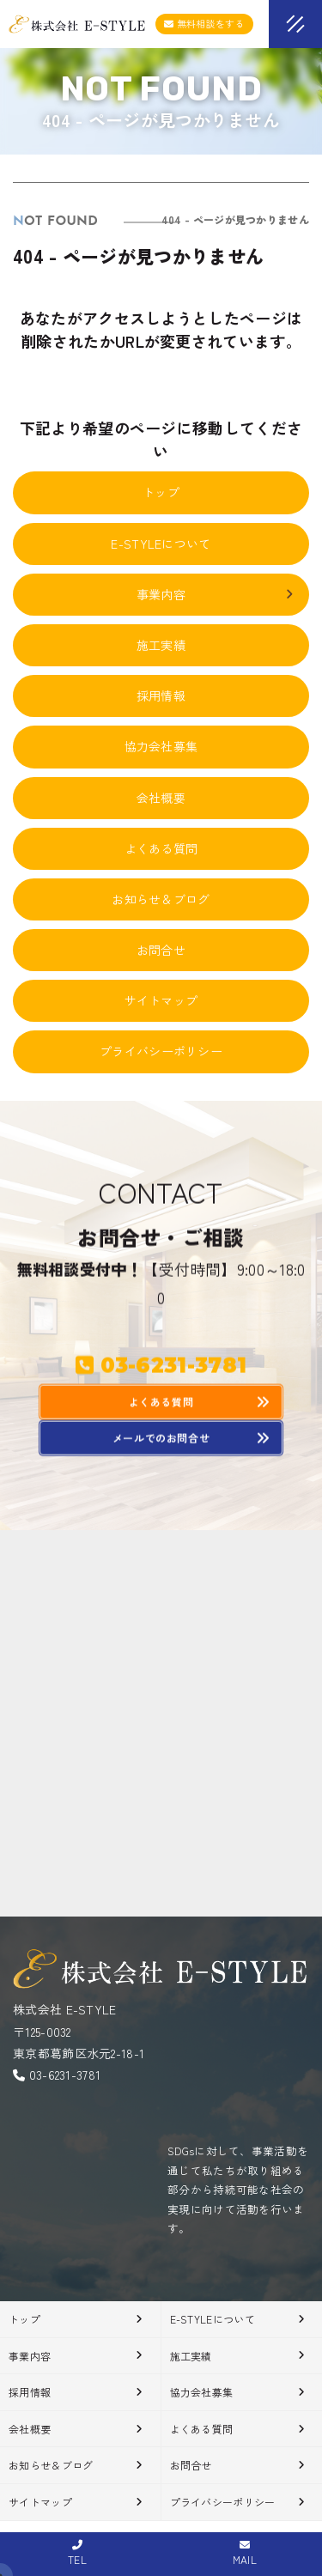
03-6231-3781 (65, 2074)
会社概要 (161, 797)
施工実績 (161, 644)
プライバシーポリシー (161, 1051)
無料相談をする (204, 23)
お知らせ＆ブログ (161, 899)
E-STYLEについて (160, 543)
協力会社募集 (161, 746)
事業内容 (30, 2355)
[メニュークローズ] (274, 25)
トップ (161, 492)
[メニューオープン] (269, 20)
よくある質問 (161, 848)
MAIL (245, 2553)
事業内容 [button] (216, 594)
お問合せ (161, 949)
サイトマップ (161, 1000)
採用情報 (161, 695)
